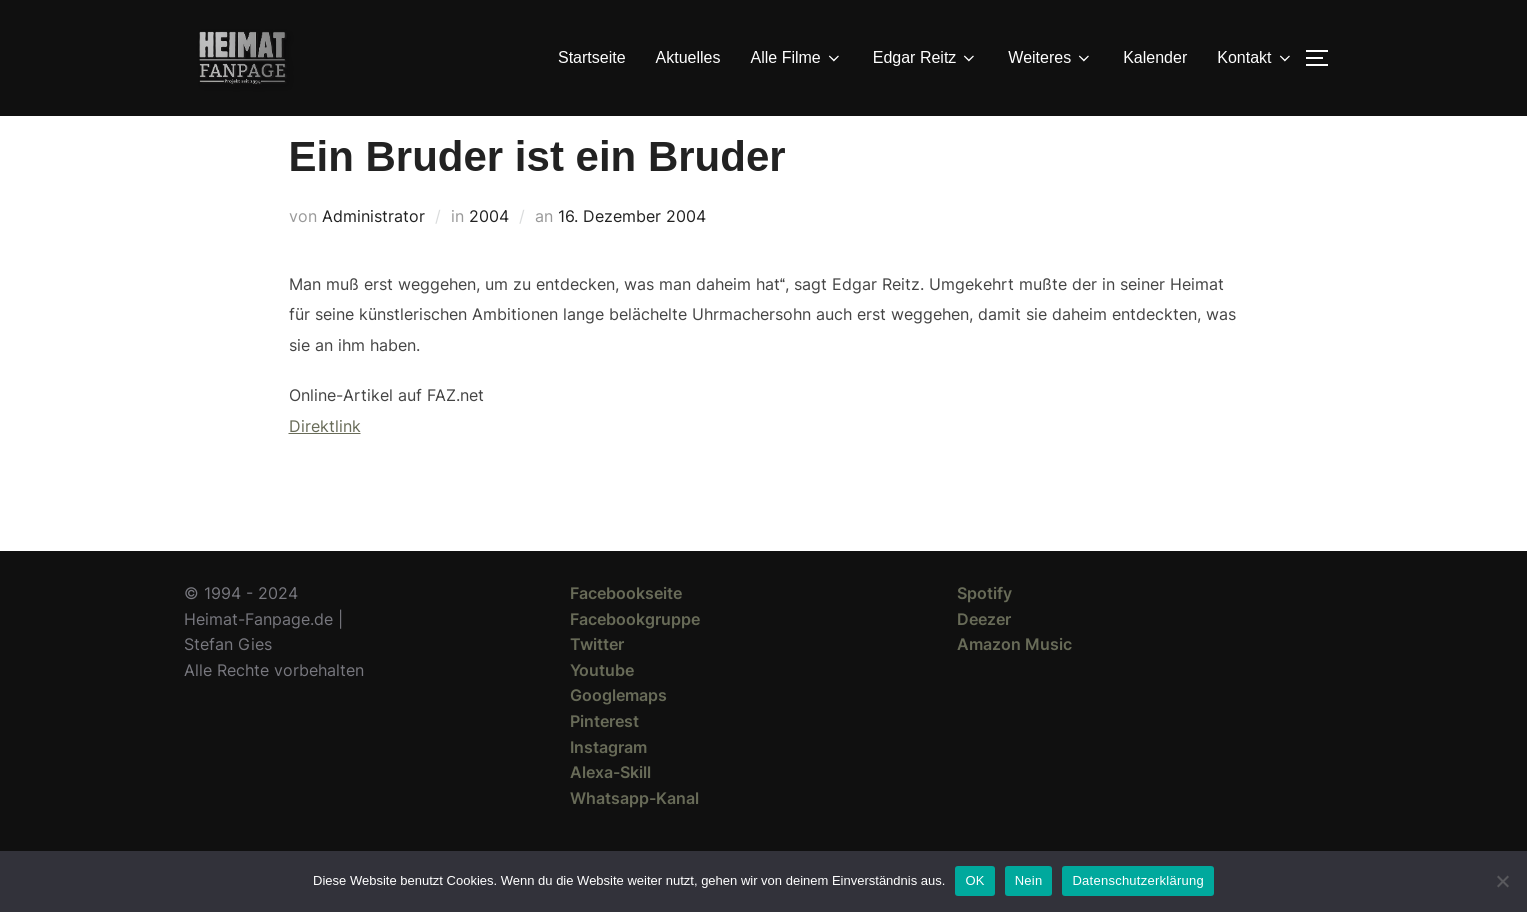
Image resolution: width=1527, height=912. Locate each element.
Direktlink (325, 462)
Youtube (602, 706)
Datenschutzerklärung (1137, 880)
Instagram (608, 782)
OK (974, 880)
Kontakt (1255, 58)
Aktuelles (688, 57)
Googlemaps (618, 731)
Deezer (984, 655)
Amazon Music (1014, 680)
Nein (1029, 880)
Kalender (1155, 57)
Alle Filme (797, 58)
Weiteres (1050, 58)
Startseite (592, 57)
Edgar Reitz (926, 58)
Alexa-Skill (610, 808)
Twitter (597, 680)
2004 (489, 252)
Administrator (373, 252)
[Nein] (1502, 881)
